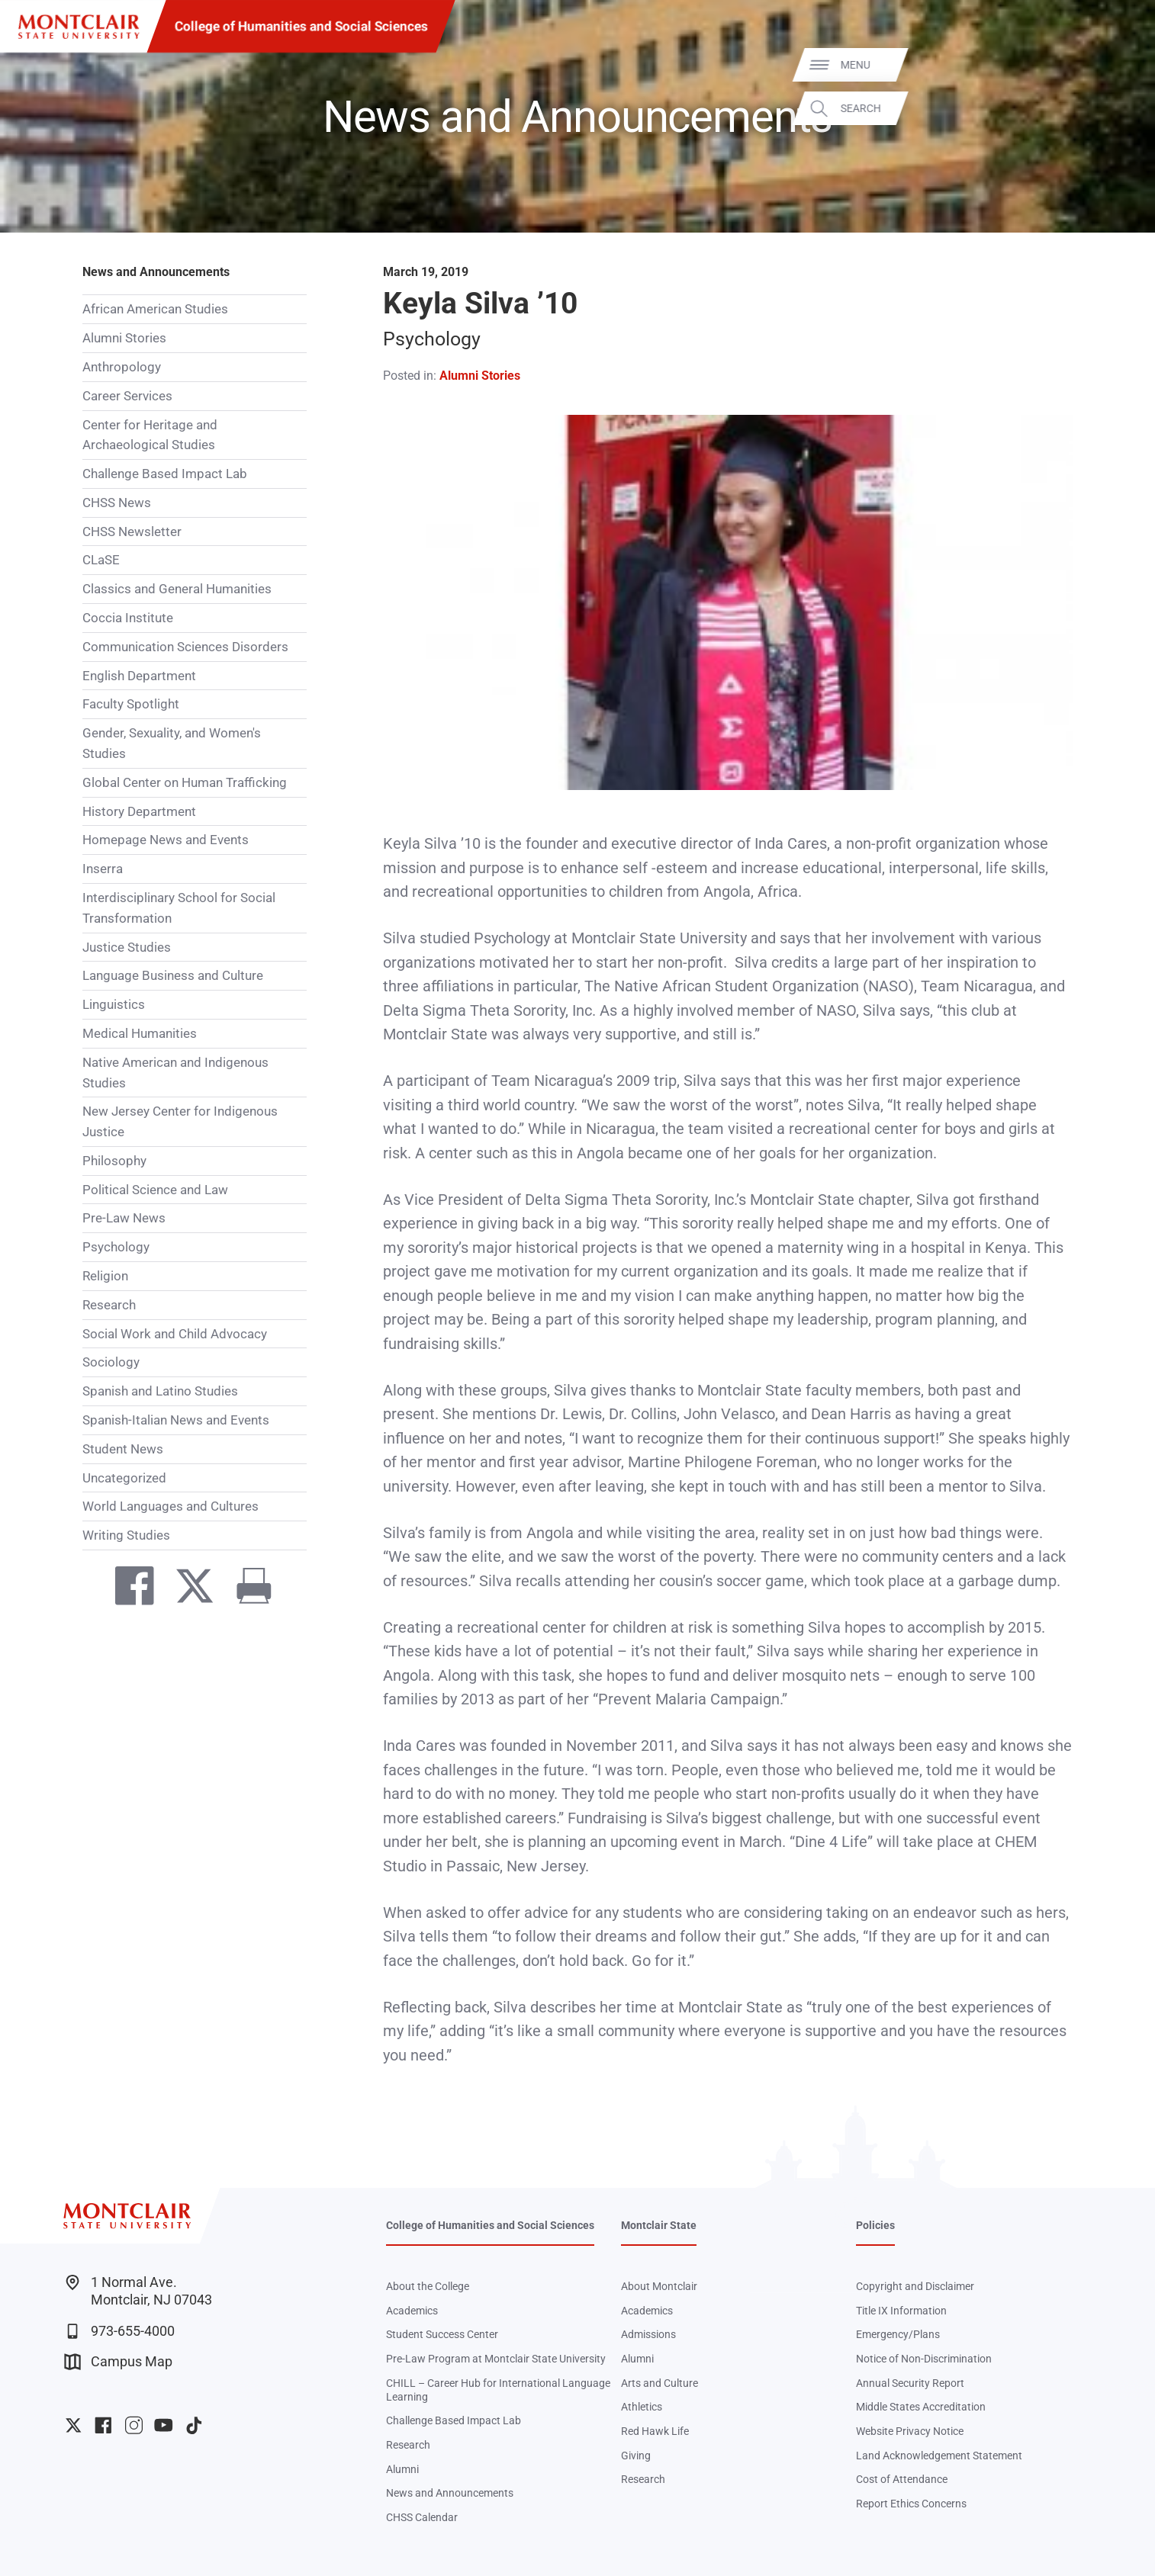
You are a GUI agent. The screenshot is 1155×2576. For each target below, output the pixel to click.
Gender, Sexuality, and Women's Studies (171, 743)
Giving (636, 2455)
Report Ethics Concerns (911, 2503)
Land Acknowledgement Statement (939, 2455)
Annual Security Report (910, 2383)
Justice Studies (126, 947)
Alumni (402, 2469)
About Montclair (659, 2286)
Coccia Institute (127, 617)
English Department (139, 675)
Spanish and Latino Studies (160, 1391)
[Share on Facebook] (127, 1589)
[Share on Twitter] (187, 1589)
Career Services (127, 395)
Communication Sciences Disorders (185, 646)
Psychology (116, 1246)
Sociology (111, 1362)
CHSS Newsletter (132, 531)
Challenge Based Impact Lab (164, 473)
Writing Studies (126, 1535)
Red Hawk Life (655, 2431)
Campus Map (118, 2361)
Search (1120, 108)
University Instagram (133, 2425)
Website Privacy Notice (910, 2431)
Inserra (102, 868)
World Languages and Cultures (170, 1506)
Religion (105, 1275)
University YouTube (163, 2425)
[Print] (246, 1589)
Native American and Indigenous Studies (175, 1072)
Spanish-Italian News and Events (175, 1420)
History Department (139, 811)
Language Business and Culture (172, 975)
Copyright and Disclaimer (915, 2286)
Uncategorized (124, 1478)
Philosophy (114, 1160)
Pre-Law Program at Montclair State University (496, 2359)
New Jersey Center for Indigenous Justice (180, 1121)
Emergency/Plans (898, 2334)
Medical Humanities (139, 1033)
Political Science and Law (155, 1189)
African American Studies (155, 308)
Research (109, 1304)
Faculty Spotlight (130, 703)
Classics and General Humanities (177, 588)
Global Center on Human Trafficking (184, 782)
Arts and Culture (659, 2383)
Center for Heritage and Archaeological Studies (149, 435)
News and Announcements (156, 272)
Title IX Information (901, 2311)
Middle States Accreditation (921, 2407)
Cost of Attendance (901, 2479)
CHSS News (116, 502)
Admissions (648, 2334)
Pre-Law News (124, 1217)
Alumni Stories (124, 337)
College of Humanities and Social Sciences (301, 26)
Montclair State (659, 2225)
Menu (1115, 64)
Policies (875, 2225)
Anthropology (121, 366)
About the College (427, 2286)
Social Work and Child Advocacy (174, 1333)
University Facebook (103, 2425)
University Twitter (73, 2425)
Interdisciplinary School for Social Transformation (178, 908)
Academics (412, 2311)
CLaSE (101, 559)
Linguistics (113, 1004)
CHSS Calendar (422, 2517)
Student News (122, 1449)
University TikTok (194, 2425)
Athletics (641, 2407)
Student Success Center (442, 2334)
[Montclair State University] (79, 26)
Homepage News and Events (165, 839)
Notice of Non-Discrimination (924, 2359)
